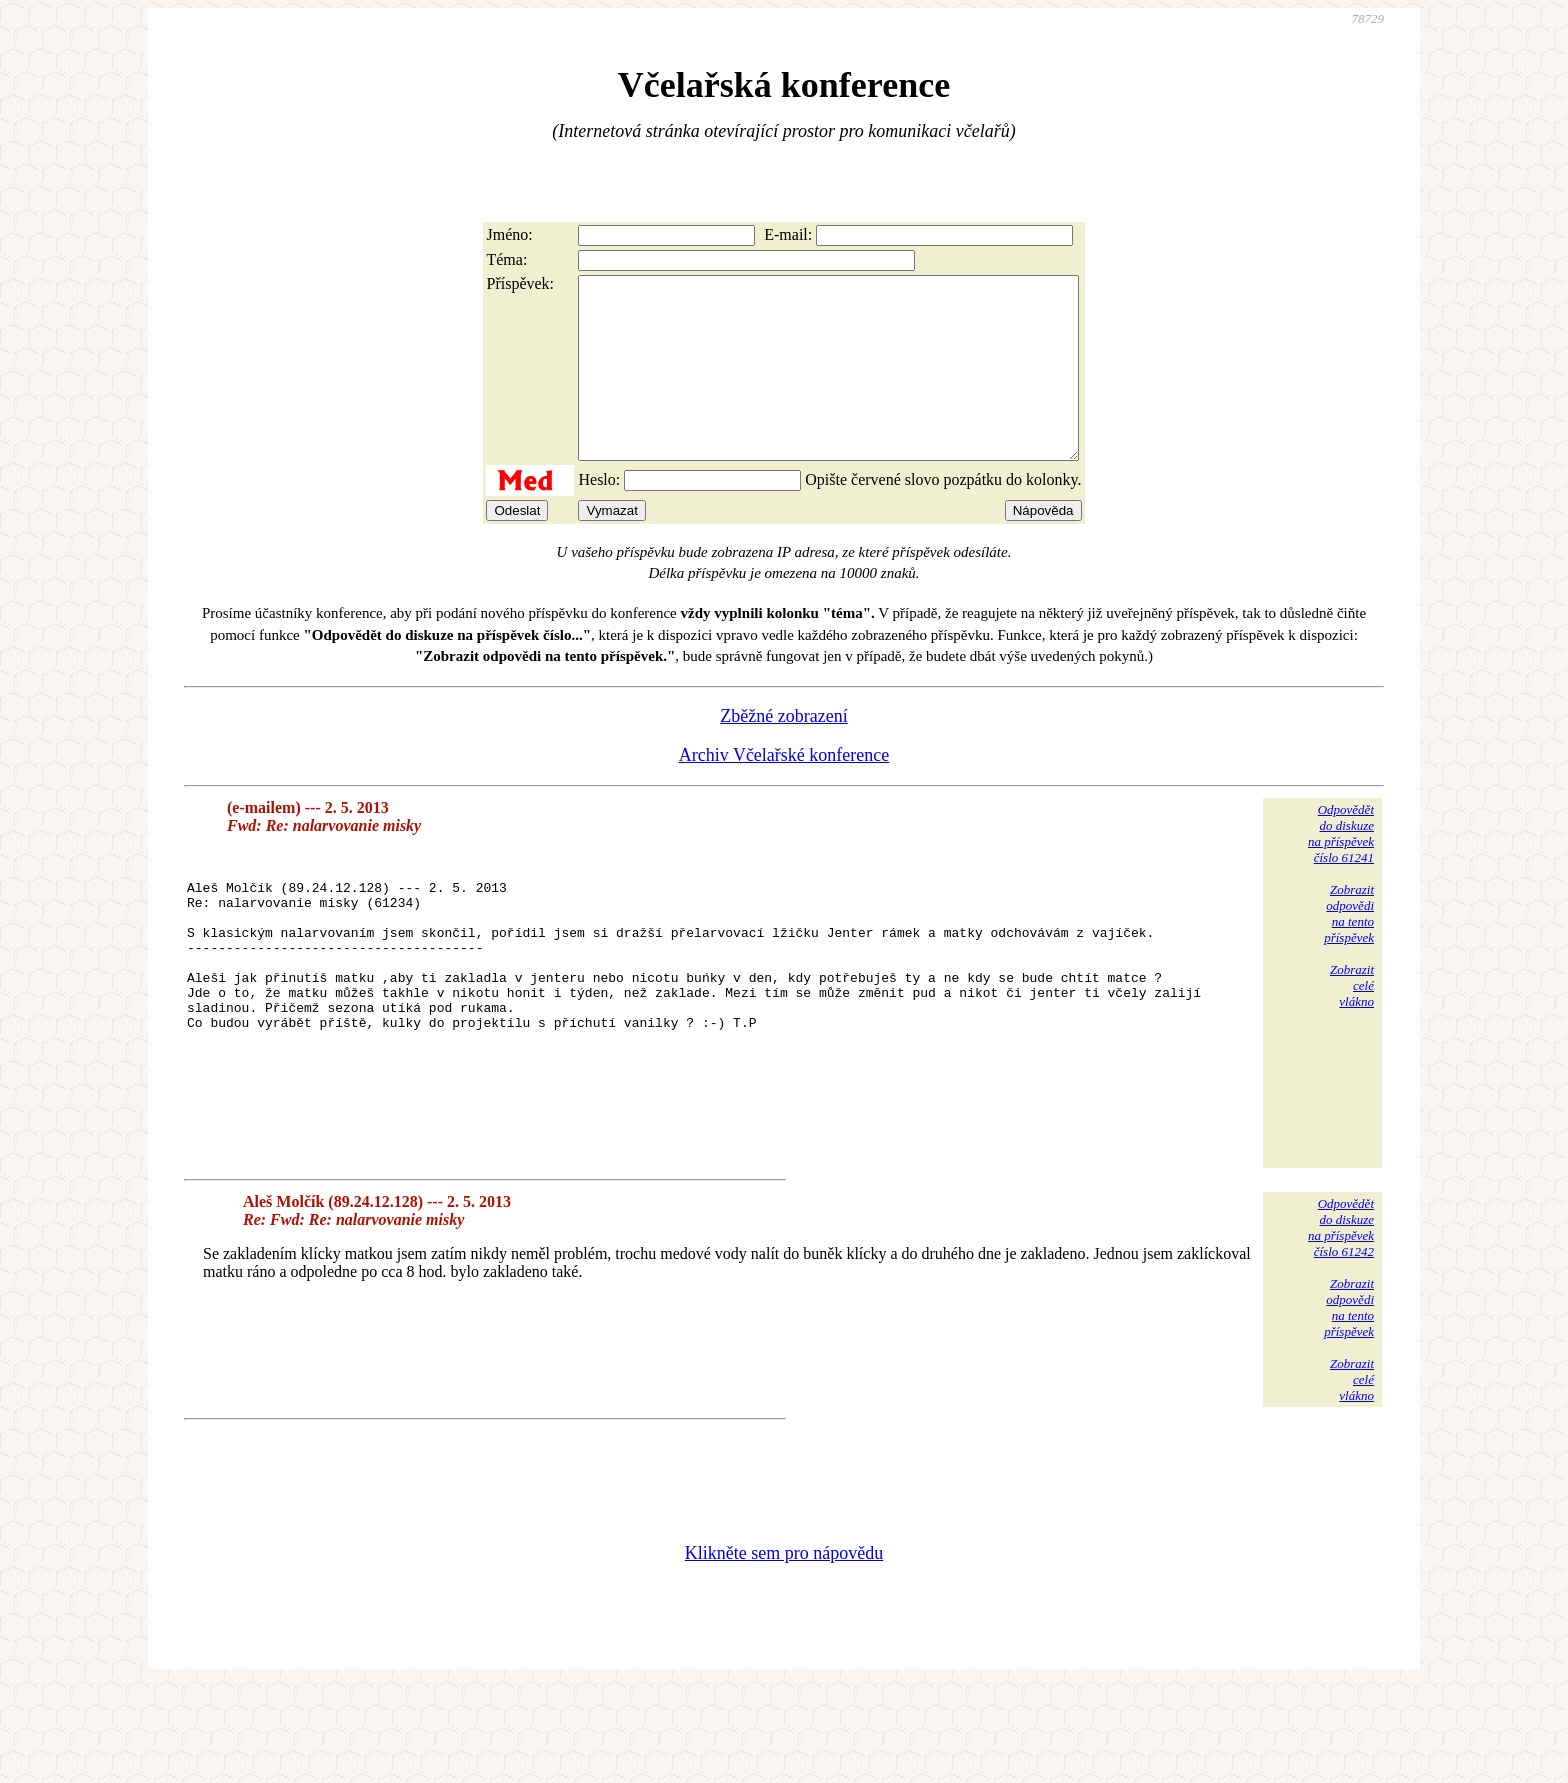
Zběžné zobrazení (783, 752)
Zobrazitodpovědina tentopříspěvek (1349, 949)
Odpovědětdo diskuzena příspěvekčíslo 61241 (1341, 869)
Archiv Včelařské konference (784, 791)
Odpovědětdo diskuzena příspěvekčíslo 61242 (1341, 1323)
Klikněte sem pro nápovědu (784, 1649)
